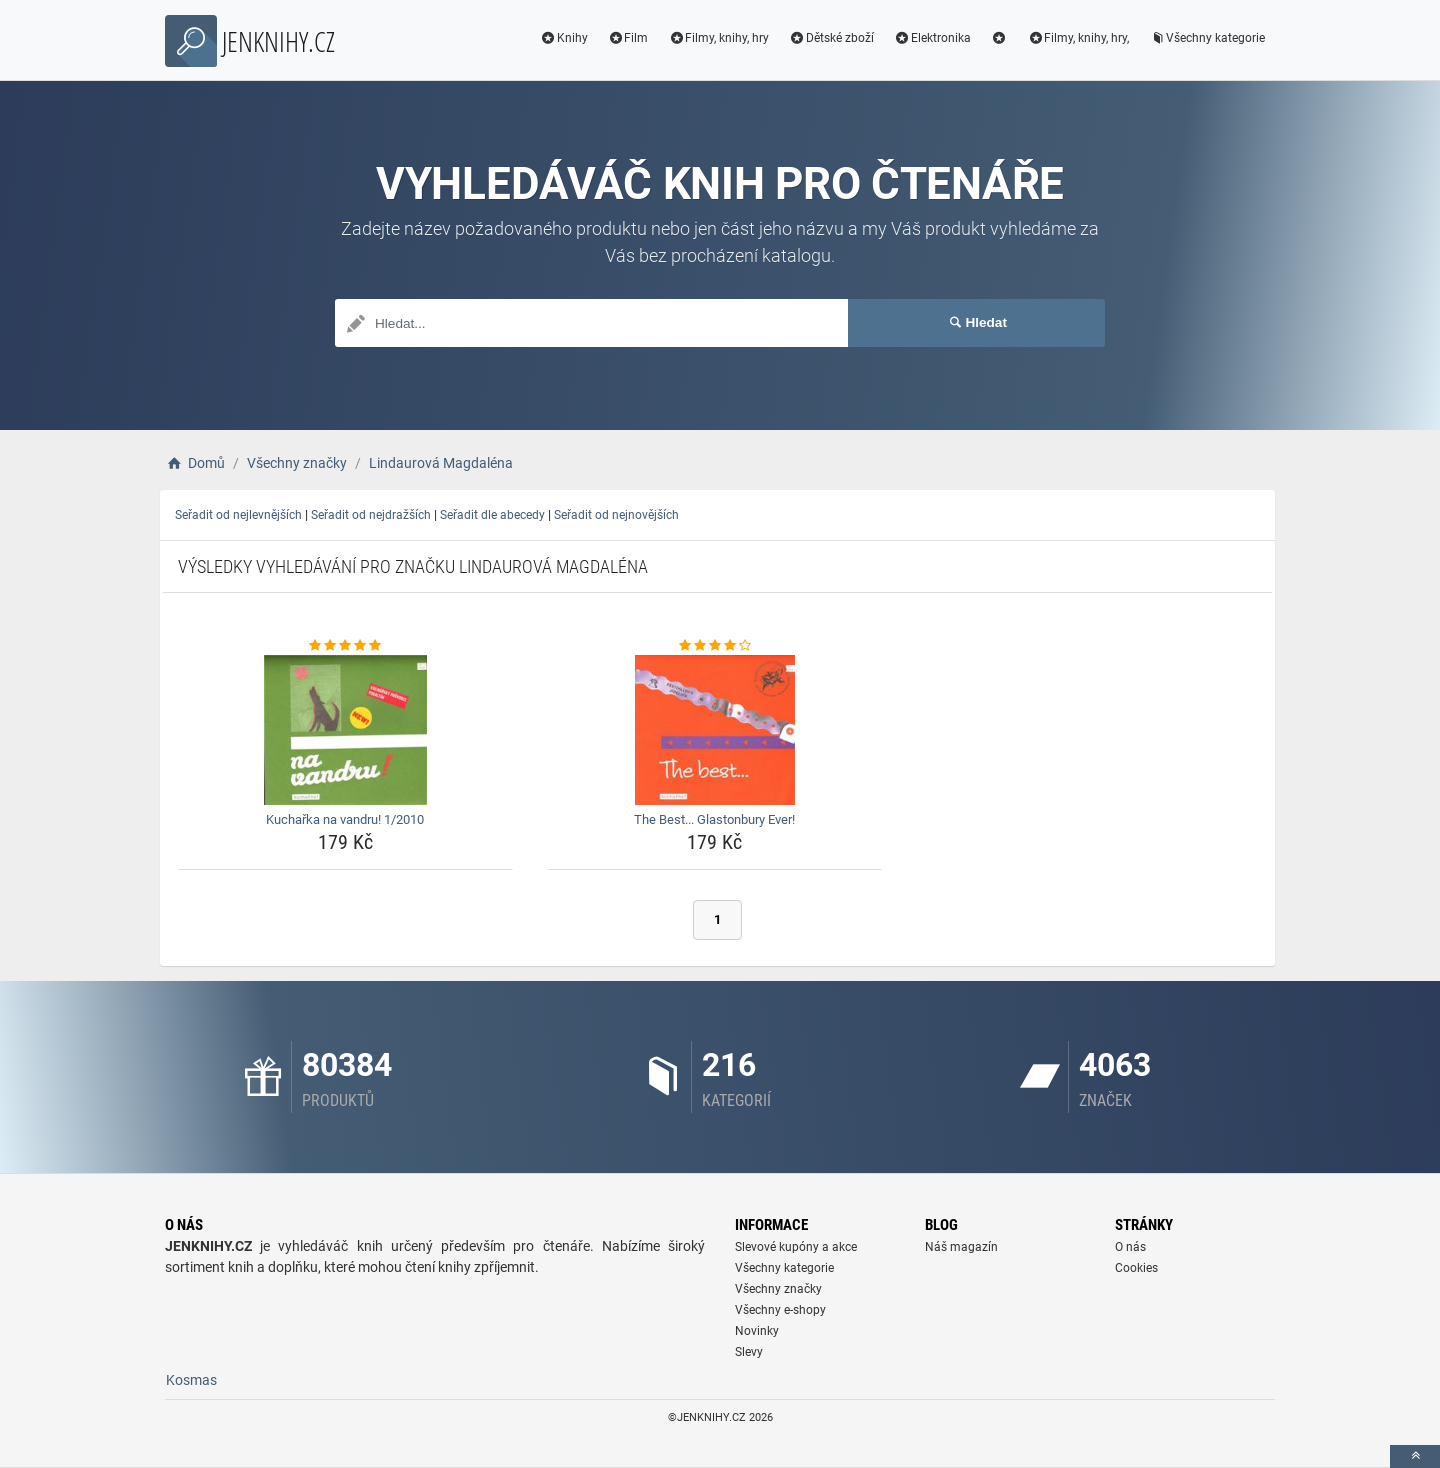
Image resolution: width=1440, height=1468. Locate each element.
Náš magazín (961, 1247)
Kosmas (191, 1380)
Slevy (749, 1352)
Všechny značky (778, 1289)
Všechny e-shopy (780, 1310)
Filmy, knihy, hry (718, 38)
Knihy (564, 38)
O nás (1130, 1247)
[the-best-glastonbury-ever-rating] (715, 646)
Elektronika (932, 38)
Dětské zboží (831, 38)
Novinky (757, 1331)
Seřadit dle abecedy (492, 515)
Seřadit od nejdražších (371, 515)
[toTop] (1415, 1456)
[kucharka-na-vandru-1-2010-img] (345, 730)
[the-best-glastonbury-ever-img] (715, 730)
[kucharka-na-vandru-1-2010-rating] (345, 646)
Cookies (1136, 1268)
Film (628, 38)
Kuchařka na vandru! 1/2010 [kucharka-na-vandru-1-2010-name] (345, 819)
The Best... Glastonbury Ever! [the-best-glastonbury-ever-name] (714, 819)
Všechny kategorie (1207, 38)
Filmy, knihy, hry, (1078, 38)
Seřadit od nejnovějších (616, 515)
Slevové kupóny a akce (796, 1247)
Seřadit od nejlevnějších (238, 515)
